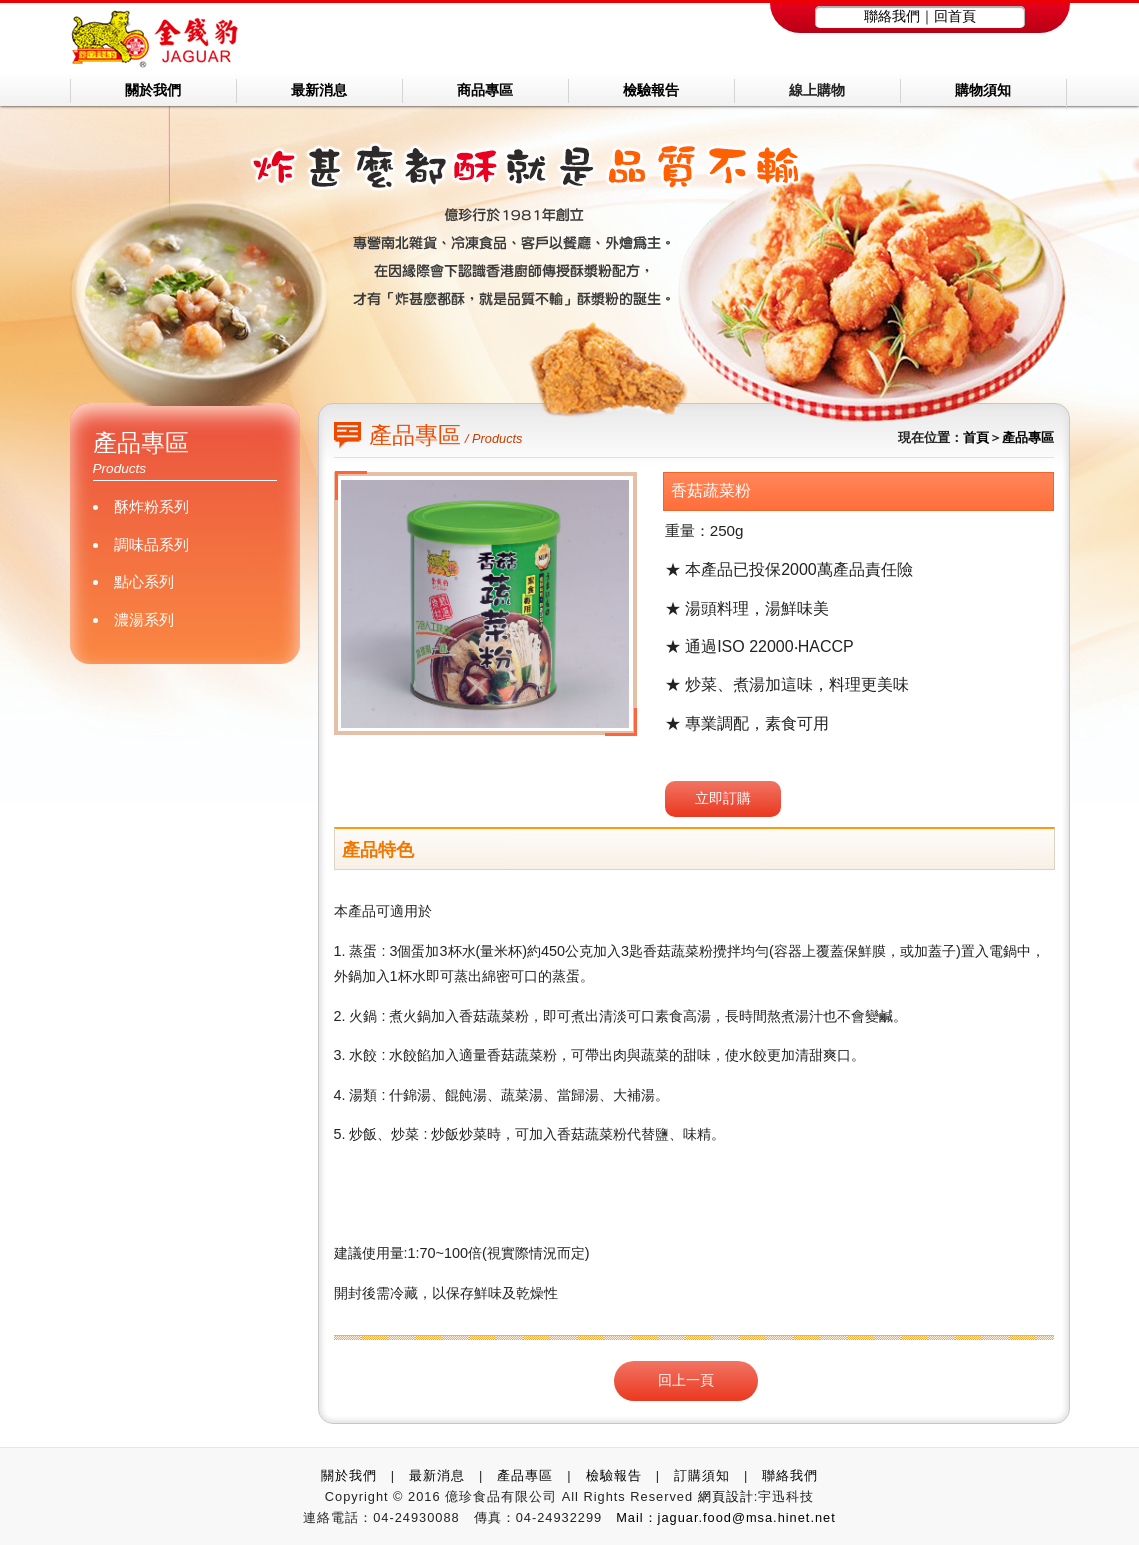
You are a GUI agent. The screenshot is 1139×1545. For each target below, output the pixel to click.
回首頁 (955, 16)
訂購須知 (702, 1475)
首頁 (976, 437)
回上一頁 (686, 1380)
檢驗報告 (614, 1475)
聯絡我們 (892, 16)
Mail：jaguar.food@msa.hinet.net (726, 1517)
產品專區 (1028, 437)
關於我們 (349, 1475)
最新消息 (437, 1475)
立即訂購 (723, 798)
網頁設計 (726, 1496)
